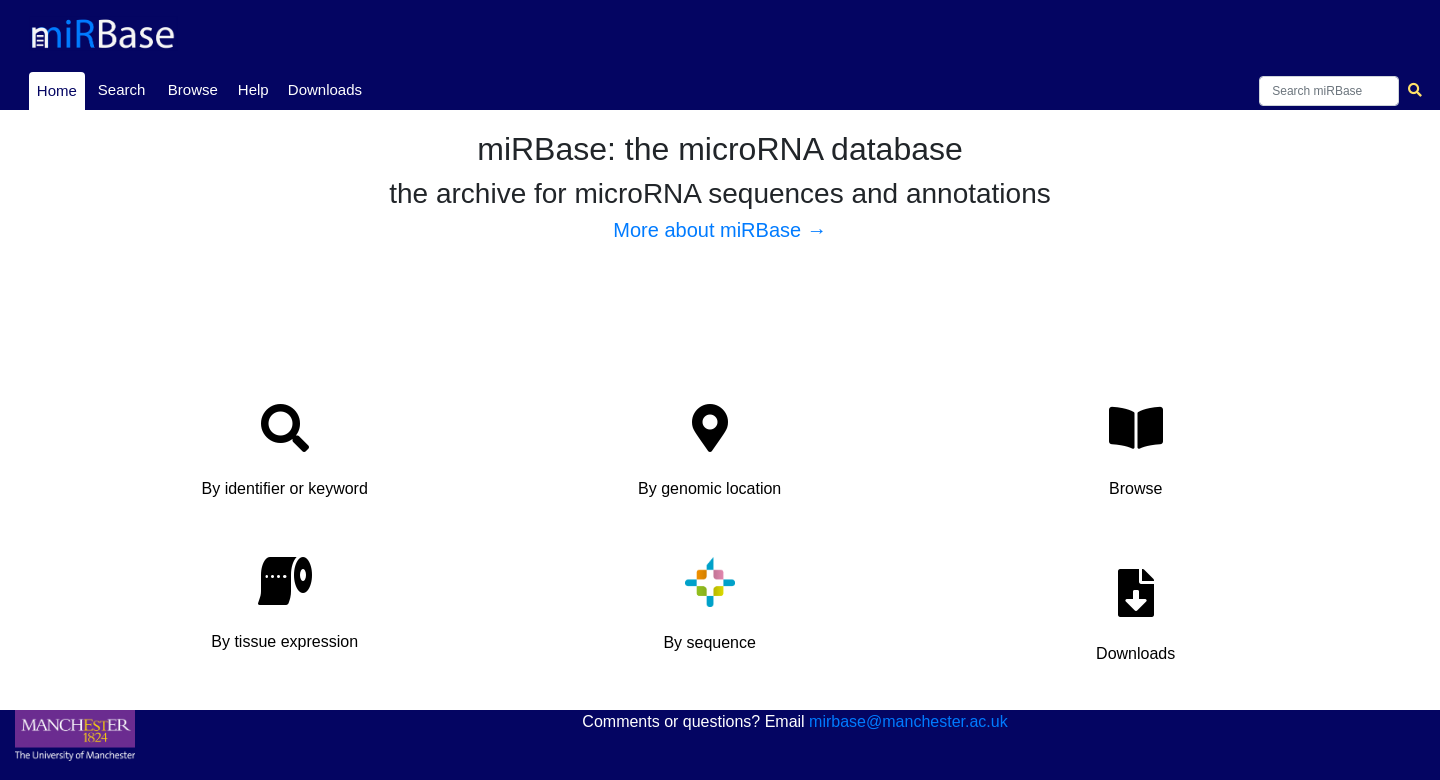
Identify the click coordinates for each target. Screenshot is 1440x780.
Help (253, 89)
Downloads (325, 89)
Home (60, 89)
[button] (284, 456)
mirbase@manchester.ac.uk (908, 721)
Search (122, 89)
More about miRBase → (719, 230)
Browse (193, 89)
